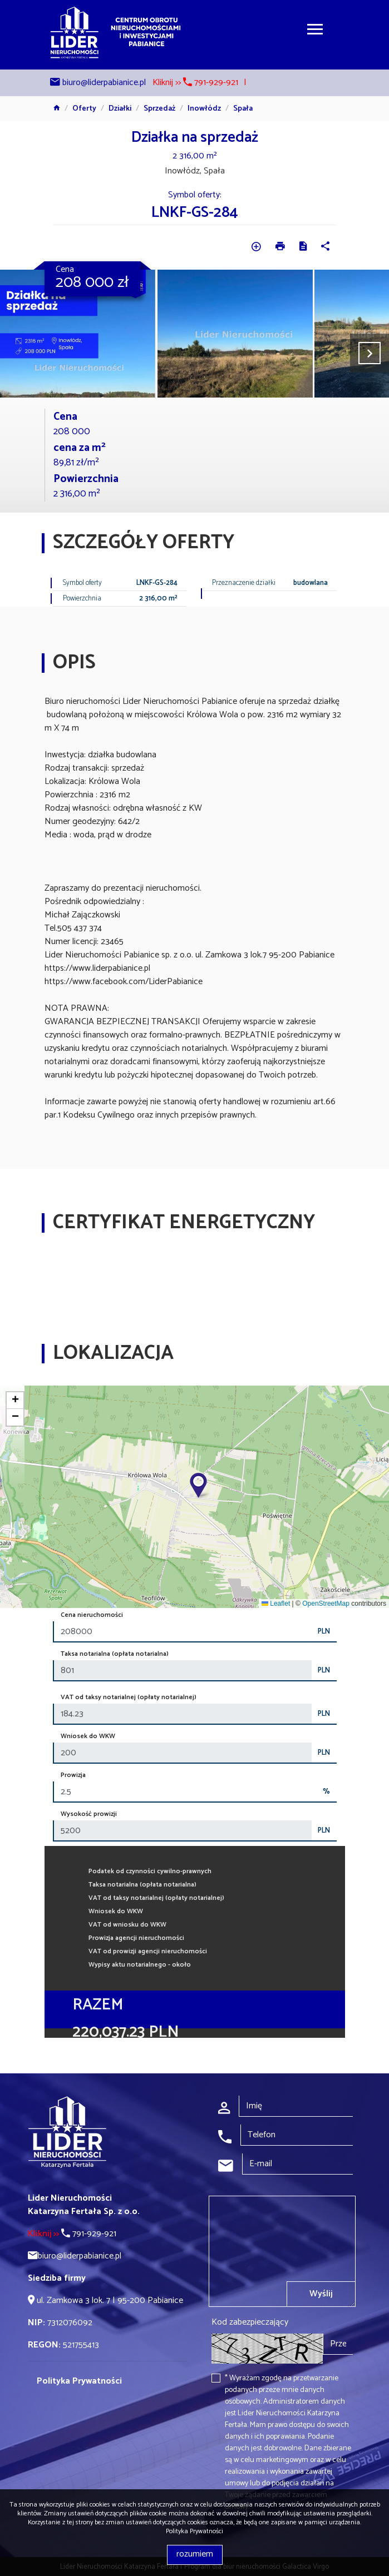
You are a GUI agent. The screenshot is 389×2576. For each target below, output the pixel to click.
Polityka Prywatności (194, 2531)
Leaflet (276, 1603)
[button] (199, 1486)
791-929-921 (72, 2233)
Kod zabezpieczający (249, 2322)
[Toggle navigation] (315, 31)
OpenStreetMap (325, 1603)
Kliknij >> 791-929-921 (195, 82)
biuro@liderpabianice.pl (104, 82)
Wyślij (321, 2293)
